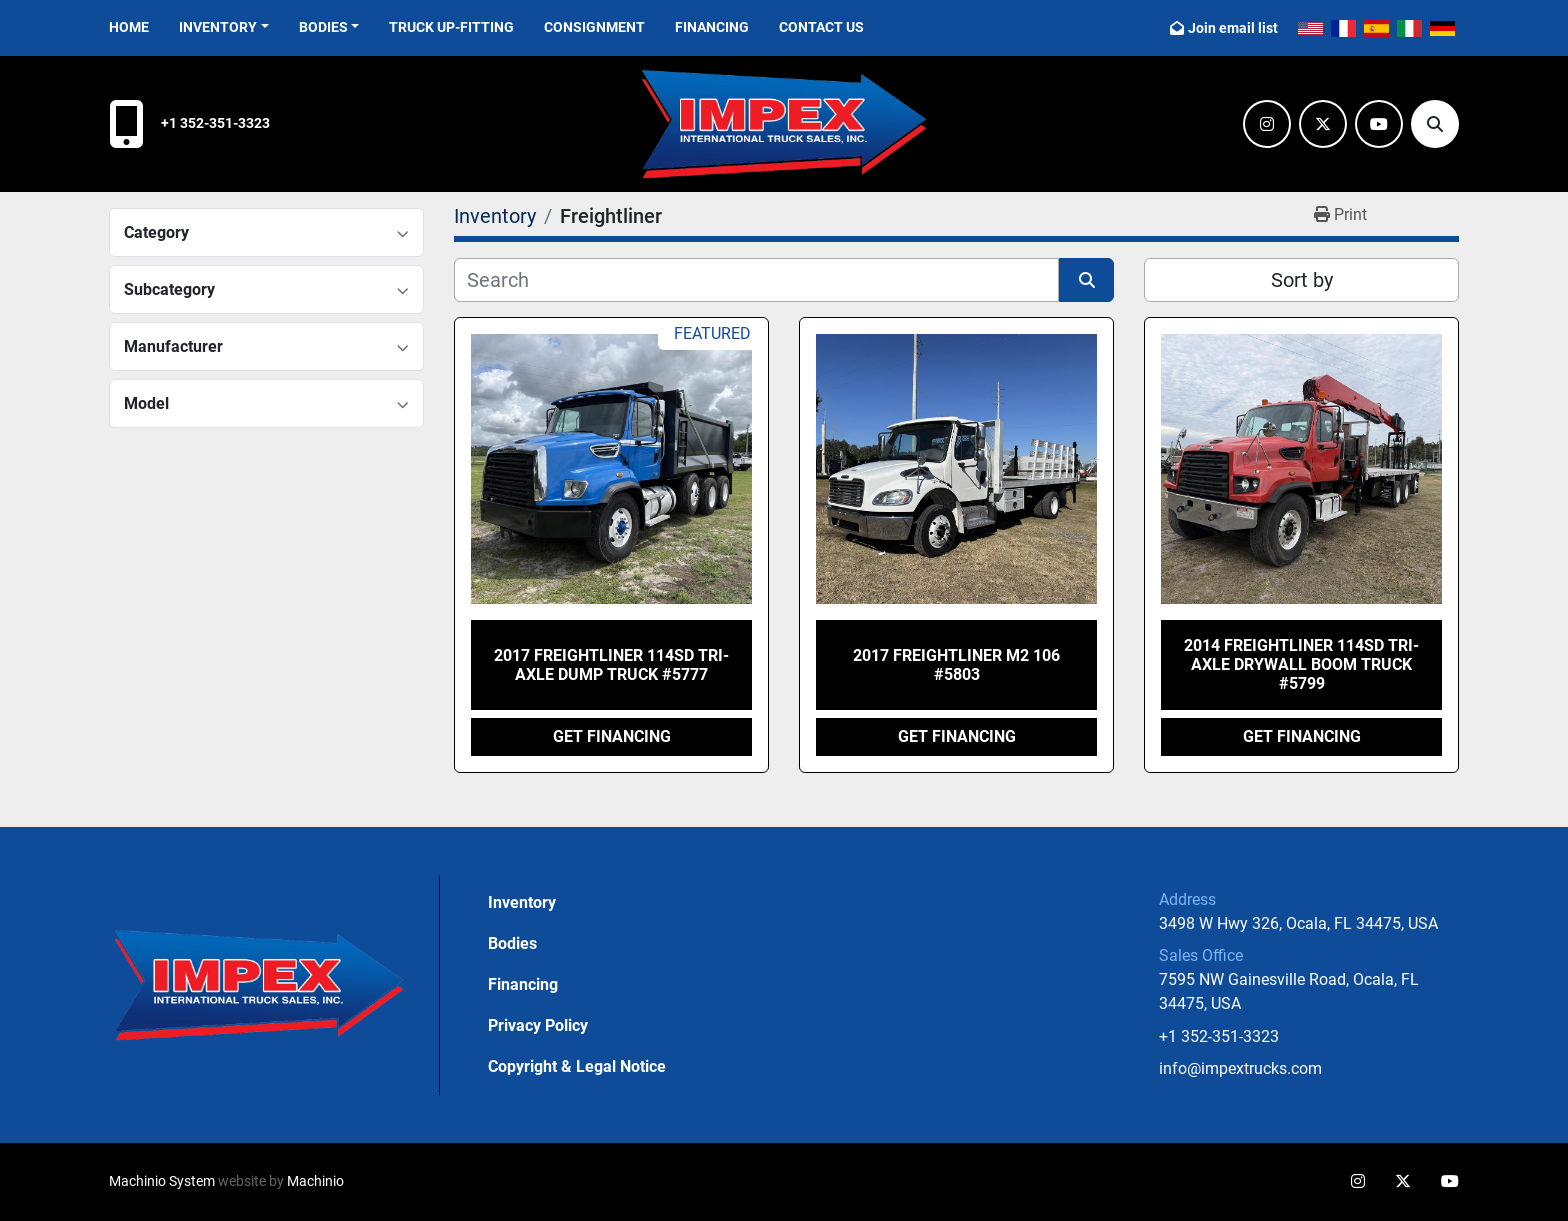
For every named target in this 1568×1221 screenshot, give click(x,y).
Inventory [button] (218, 27)
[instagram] (1267, 124)
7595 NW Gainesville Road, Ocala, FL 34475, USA (1291, 991)
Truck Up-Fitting (451, 27)
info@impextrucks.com (1240, 1068)
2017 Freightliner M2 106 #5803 (956, 665)
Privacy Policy (538, 1025)
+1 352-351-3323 (215, 123)
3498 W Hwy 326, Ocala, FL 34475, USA (1298, 923)
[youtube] (1379, 124)
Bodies (323, 27)
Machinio (315, 1181)
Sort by (1302, 280)
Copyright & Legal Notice (577, 1066)
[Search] (1435, 124)
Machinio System (162, 1181)
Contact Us (821, 27)
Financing (712, 27)
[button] (329, 27)
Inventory (522, 902)
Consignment (594, 27)
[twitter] (1323, 124)
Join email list (1233, 28)
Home (129, 27)
